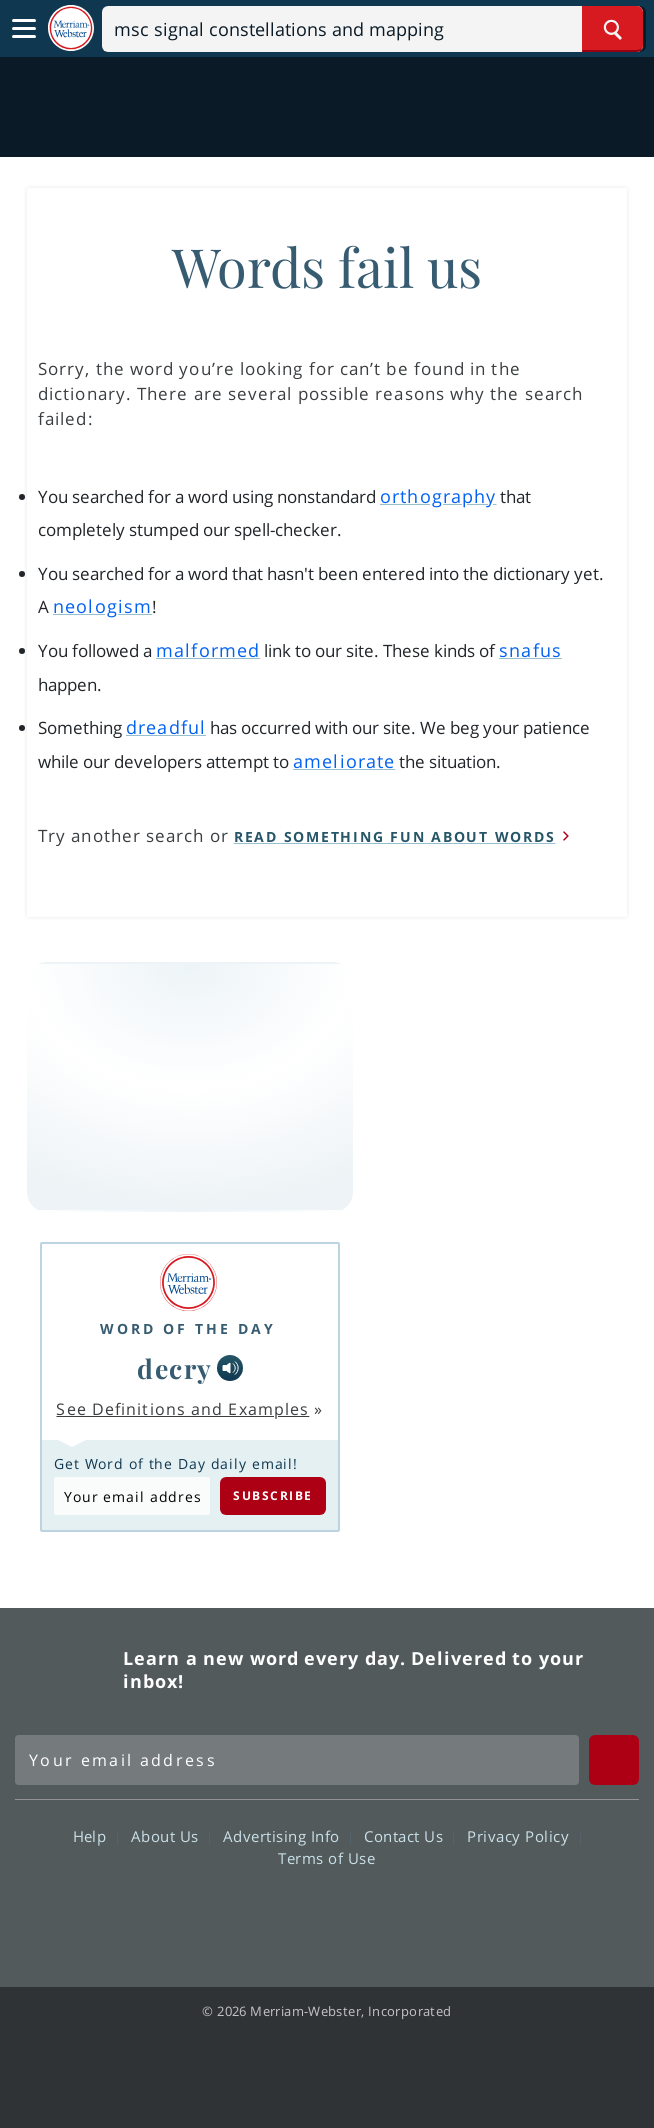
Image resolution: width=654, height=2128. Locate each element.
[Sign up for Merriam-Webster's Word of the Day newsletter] (297, 1760)
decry (175, 1368)
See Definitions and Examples (182, 1409)
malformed (208, 650)
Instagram (434, 1915)
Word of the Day (188, 1328)
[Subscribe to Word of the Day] (132, 1496)
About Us (170, 1836)
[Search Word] (612, 29)
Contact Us (409, 1836)
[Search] (372, 29)
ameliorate (344, 761)
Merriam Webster (66, 1669)
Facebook (218, 1915)
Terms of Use (326, 1858)
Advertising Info (287, 1836)
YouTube (362, 1915)
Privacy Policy (523, 1836)
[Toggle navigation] (24, 29)
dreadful (166, 727)
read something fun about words (395, 836)
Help (95, 1836)
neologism (102, 606)
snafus (530, 650)
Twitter (290, 1915)
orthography (438, 496)
